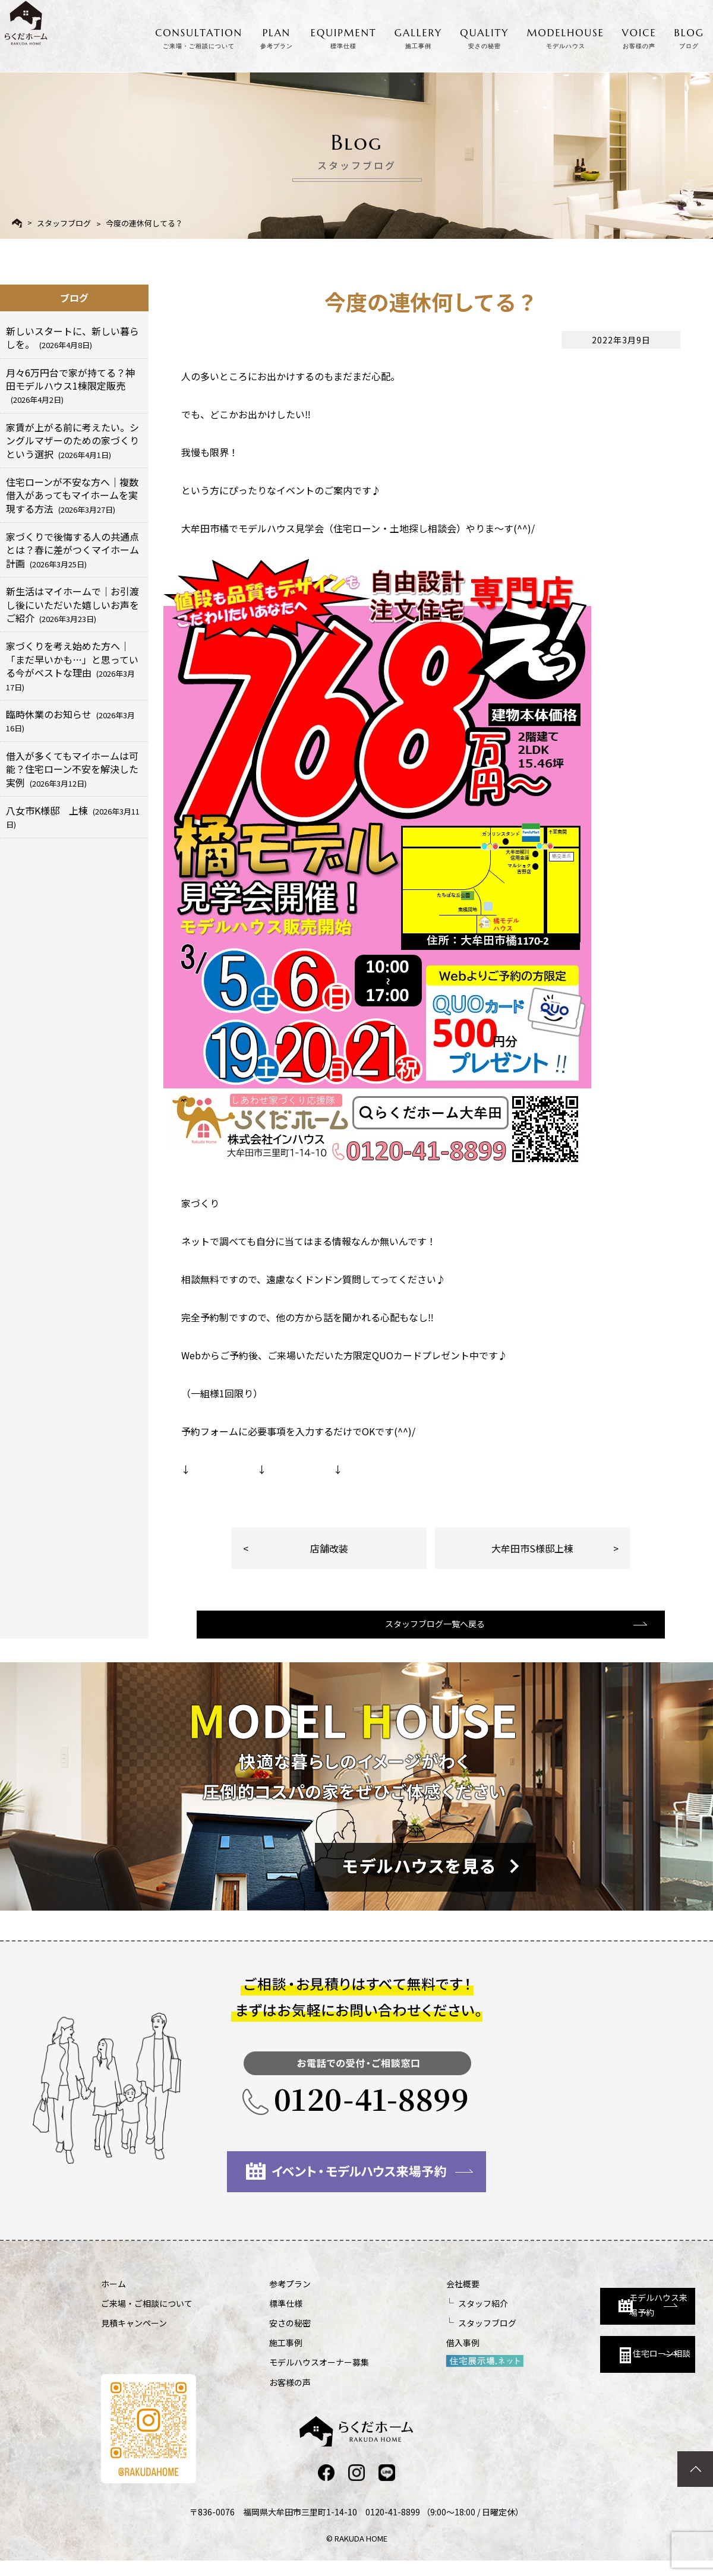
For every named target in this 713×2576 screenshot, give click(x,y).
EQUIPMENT (344, 35)
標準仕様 (254, 2318)
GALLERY (419, 35)
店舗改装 (329, 1548)
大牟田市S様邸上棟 (532, 1548)
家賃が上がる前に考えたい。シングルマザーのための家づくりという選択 (72, 440)
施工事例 (254, 2357)
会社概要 (399, 2298)
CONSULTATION (198, 35)
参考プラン (258, 2298)
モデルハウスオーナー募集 (287, 2376)
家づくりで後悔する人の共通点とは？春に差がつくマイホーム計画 (72, 549)
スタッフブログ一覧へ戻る (429, 1637)
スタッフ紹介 (419, 2318)
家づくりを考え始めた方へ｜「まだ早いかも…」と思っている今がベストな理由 (72, 665)
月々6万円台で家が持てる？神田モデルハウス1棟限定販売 (70, 385)
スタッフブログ (64, 223)
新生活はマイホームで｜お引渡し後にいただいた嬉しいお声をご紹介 (72, 604)
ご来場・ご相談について (147, 2318)
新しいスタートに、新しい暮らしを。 (72, 337)
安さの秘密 (258, 2337)
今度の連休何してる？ (144, 223)
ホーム (113, 2298)
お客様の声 (258, 2397)
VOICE (639, 35)
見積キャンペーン (134, 2337)
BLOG (689, 35)
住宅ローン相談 (580, 2362)
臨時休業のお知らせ (70, 720)
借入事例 (399, 2357)
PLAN (276, 35)
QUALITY (484, 35)
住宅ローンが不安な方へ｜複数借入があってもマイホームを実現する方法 (72, 495)
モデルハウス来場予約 (586, 2309)
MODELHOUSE (565, 35)
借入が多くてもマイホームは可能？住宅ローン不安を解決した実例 (72, 769)
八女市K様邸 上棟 (73, 816)
